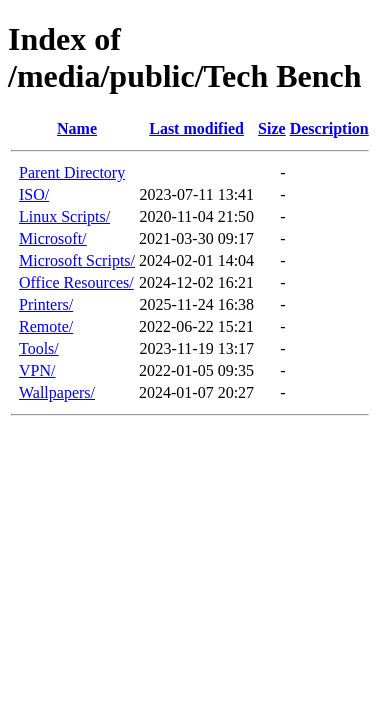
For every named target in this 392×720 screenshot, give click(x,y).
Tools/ (39, 348)
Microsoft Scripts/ (77, 260)
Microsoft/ (53, 238)
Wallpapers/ (57, 392)
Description (329, 128)
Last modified (196, 128)
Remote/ (46, 326)
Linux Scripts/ (64, 216)
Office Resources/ (76, 282)
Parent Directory (72, 172)
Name (77, 128)
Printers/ (46, 304)
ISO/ (34, 194)
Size (272, 128)
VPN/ (37, 370)
